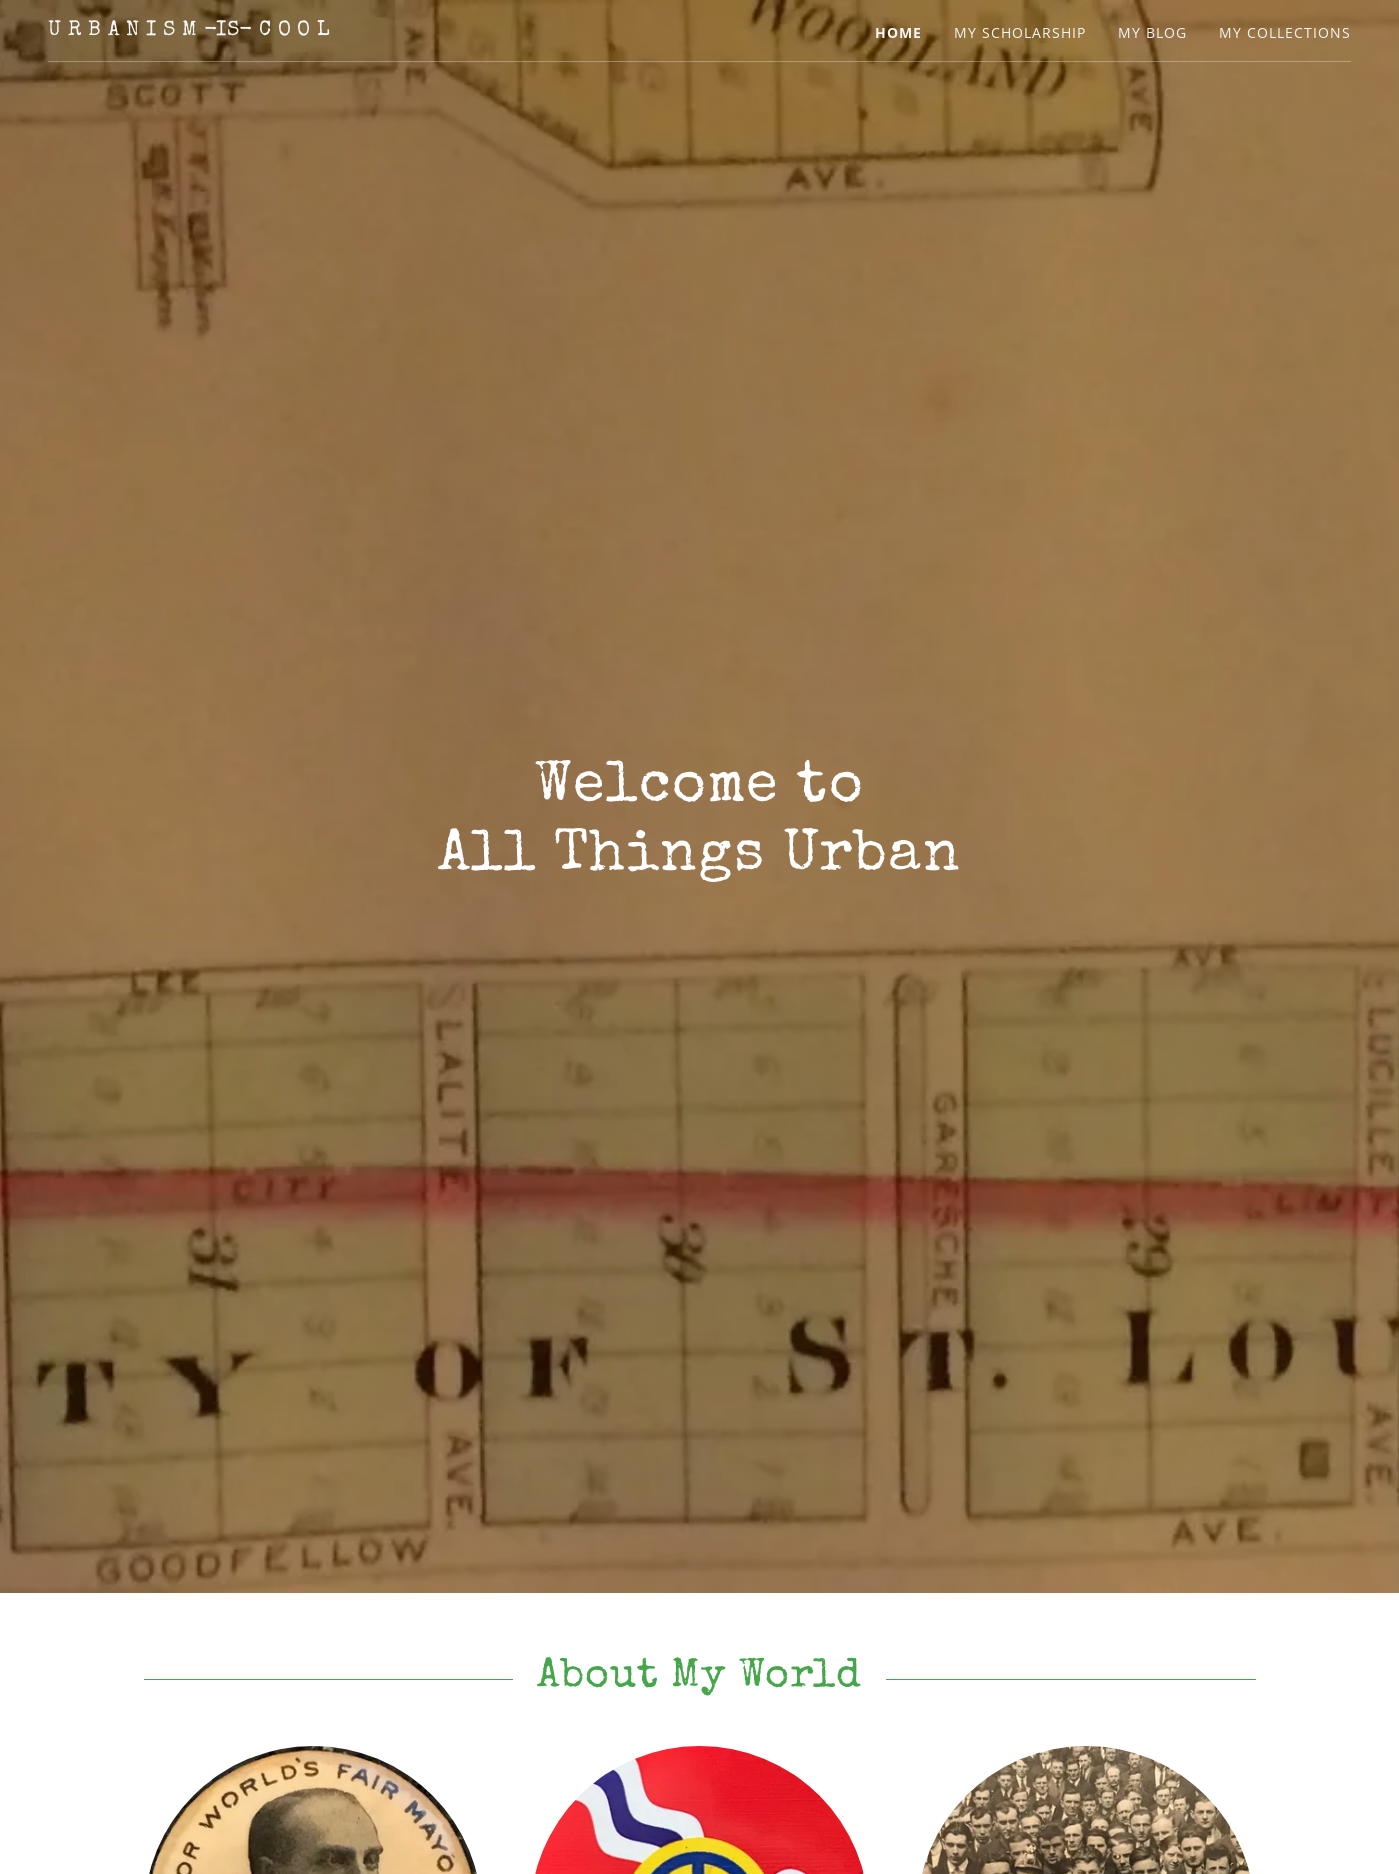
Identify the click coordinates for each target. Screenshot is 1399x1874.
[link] (189, 29)
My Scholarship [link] (1020, 32)
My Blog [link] (1152, 32)
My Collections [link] (1285, 32)
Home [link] (898, 32)
